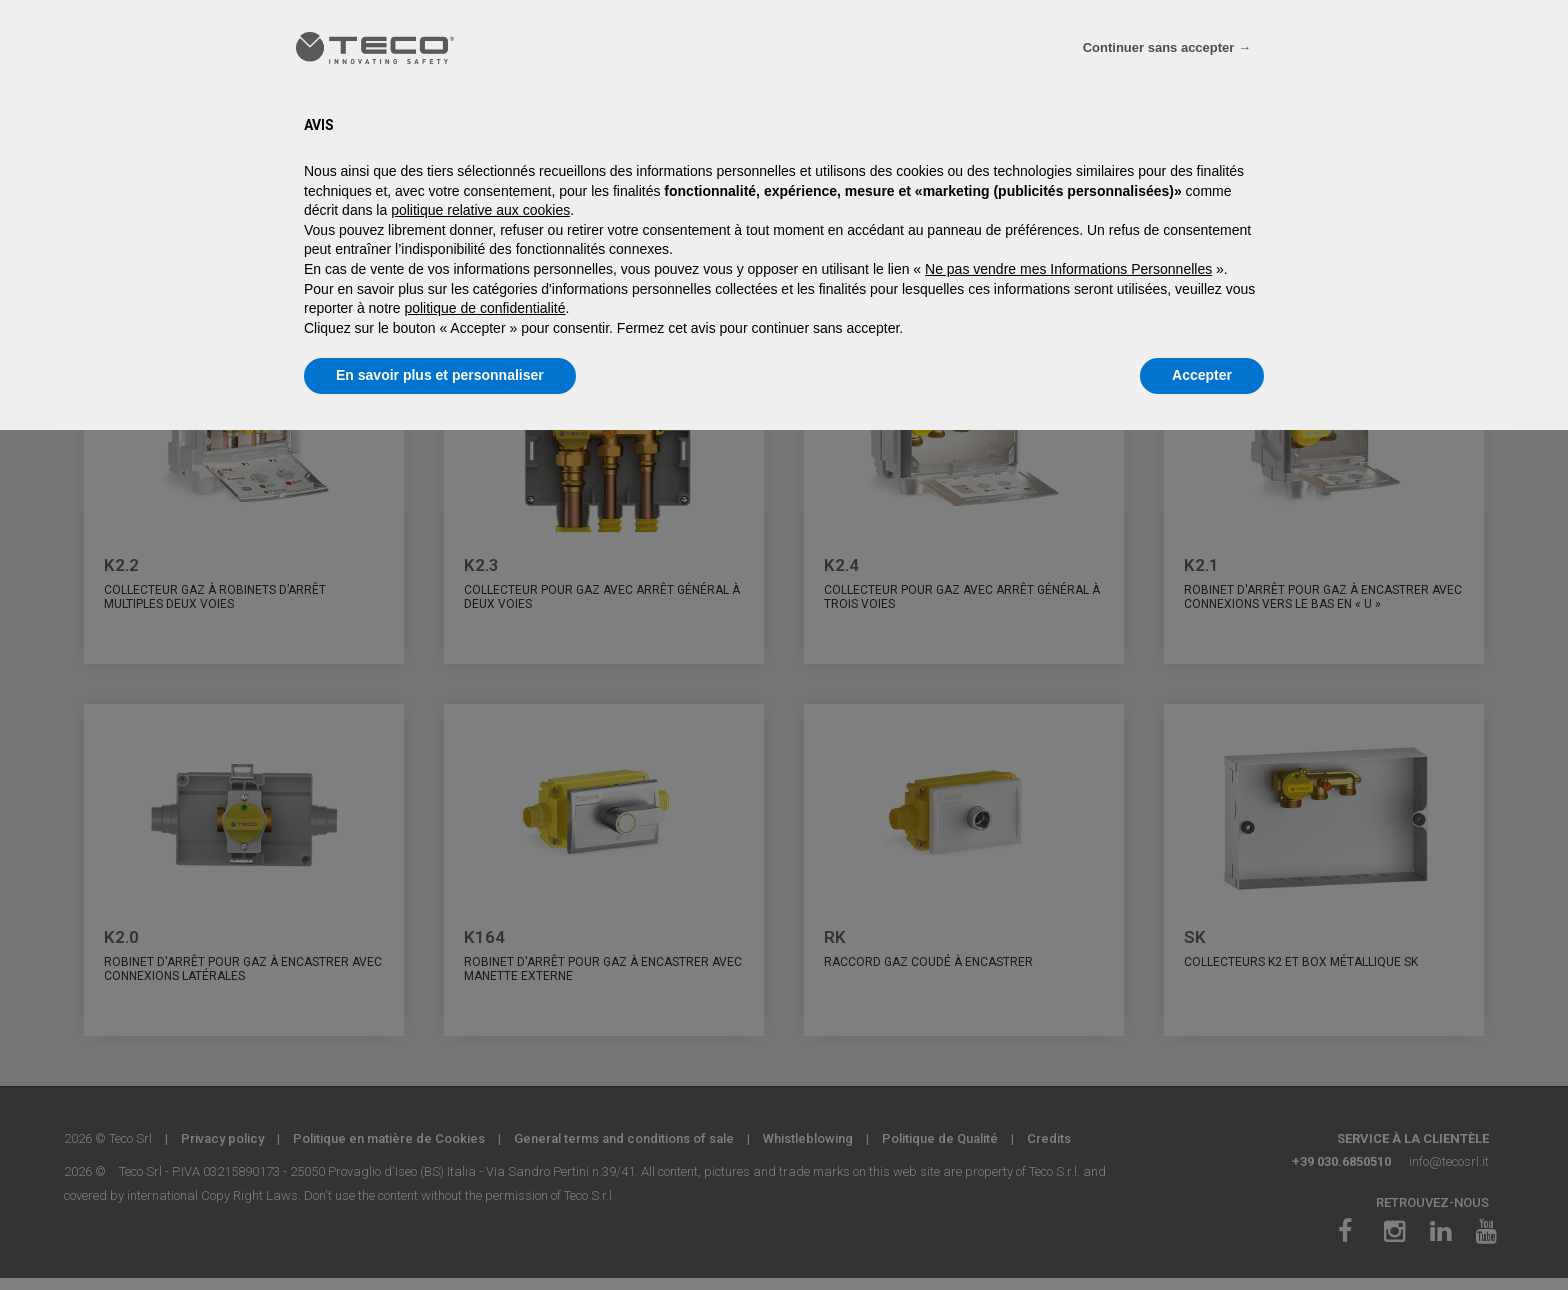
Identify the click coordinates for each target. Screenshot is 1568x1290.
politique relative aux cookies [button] (480, 210)
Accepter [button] (1202, 375)
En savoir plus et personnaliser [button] (440, 375)
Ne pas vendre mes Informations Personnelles (1068, 269)
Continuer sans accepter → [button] (1167, 47)
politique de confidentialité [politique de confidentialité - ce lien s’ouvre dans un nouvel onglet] (484, 308)
